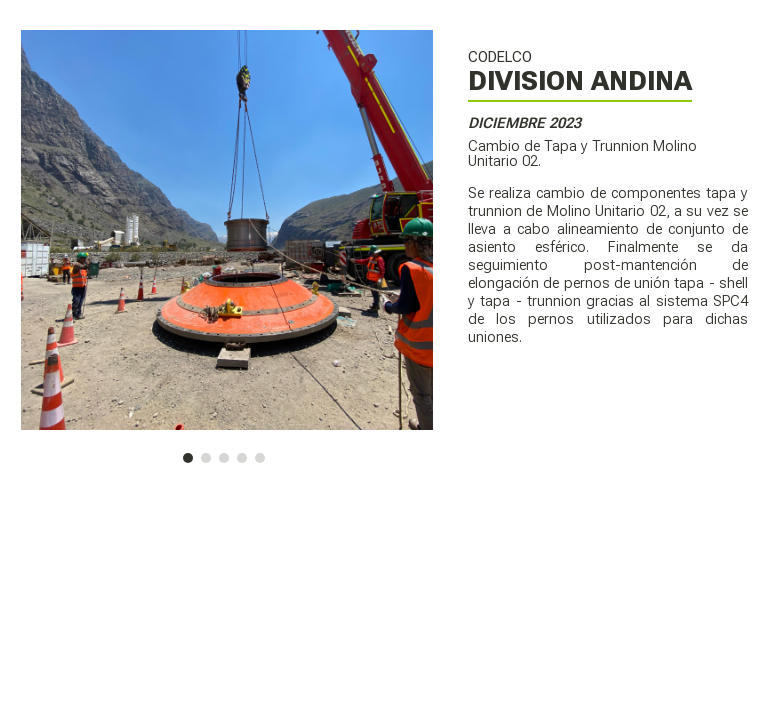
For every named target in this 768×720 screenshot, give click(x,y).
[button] (188, 458)
